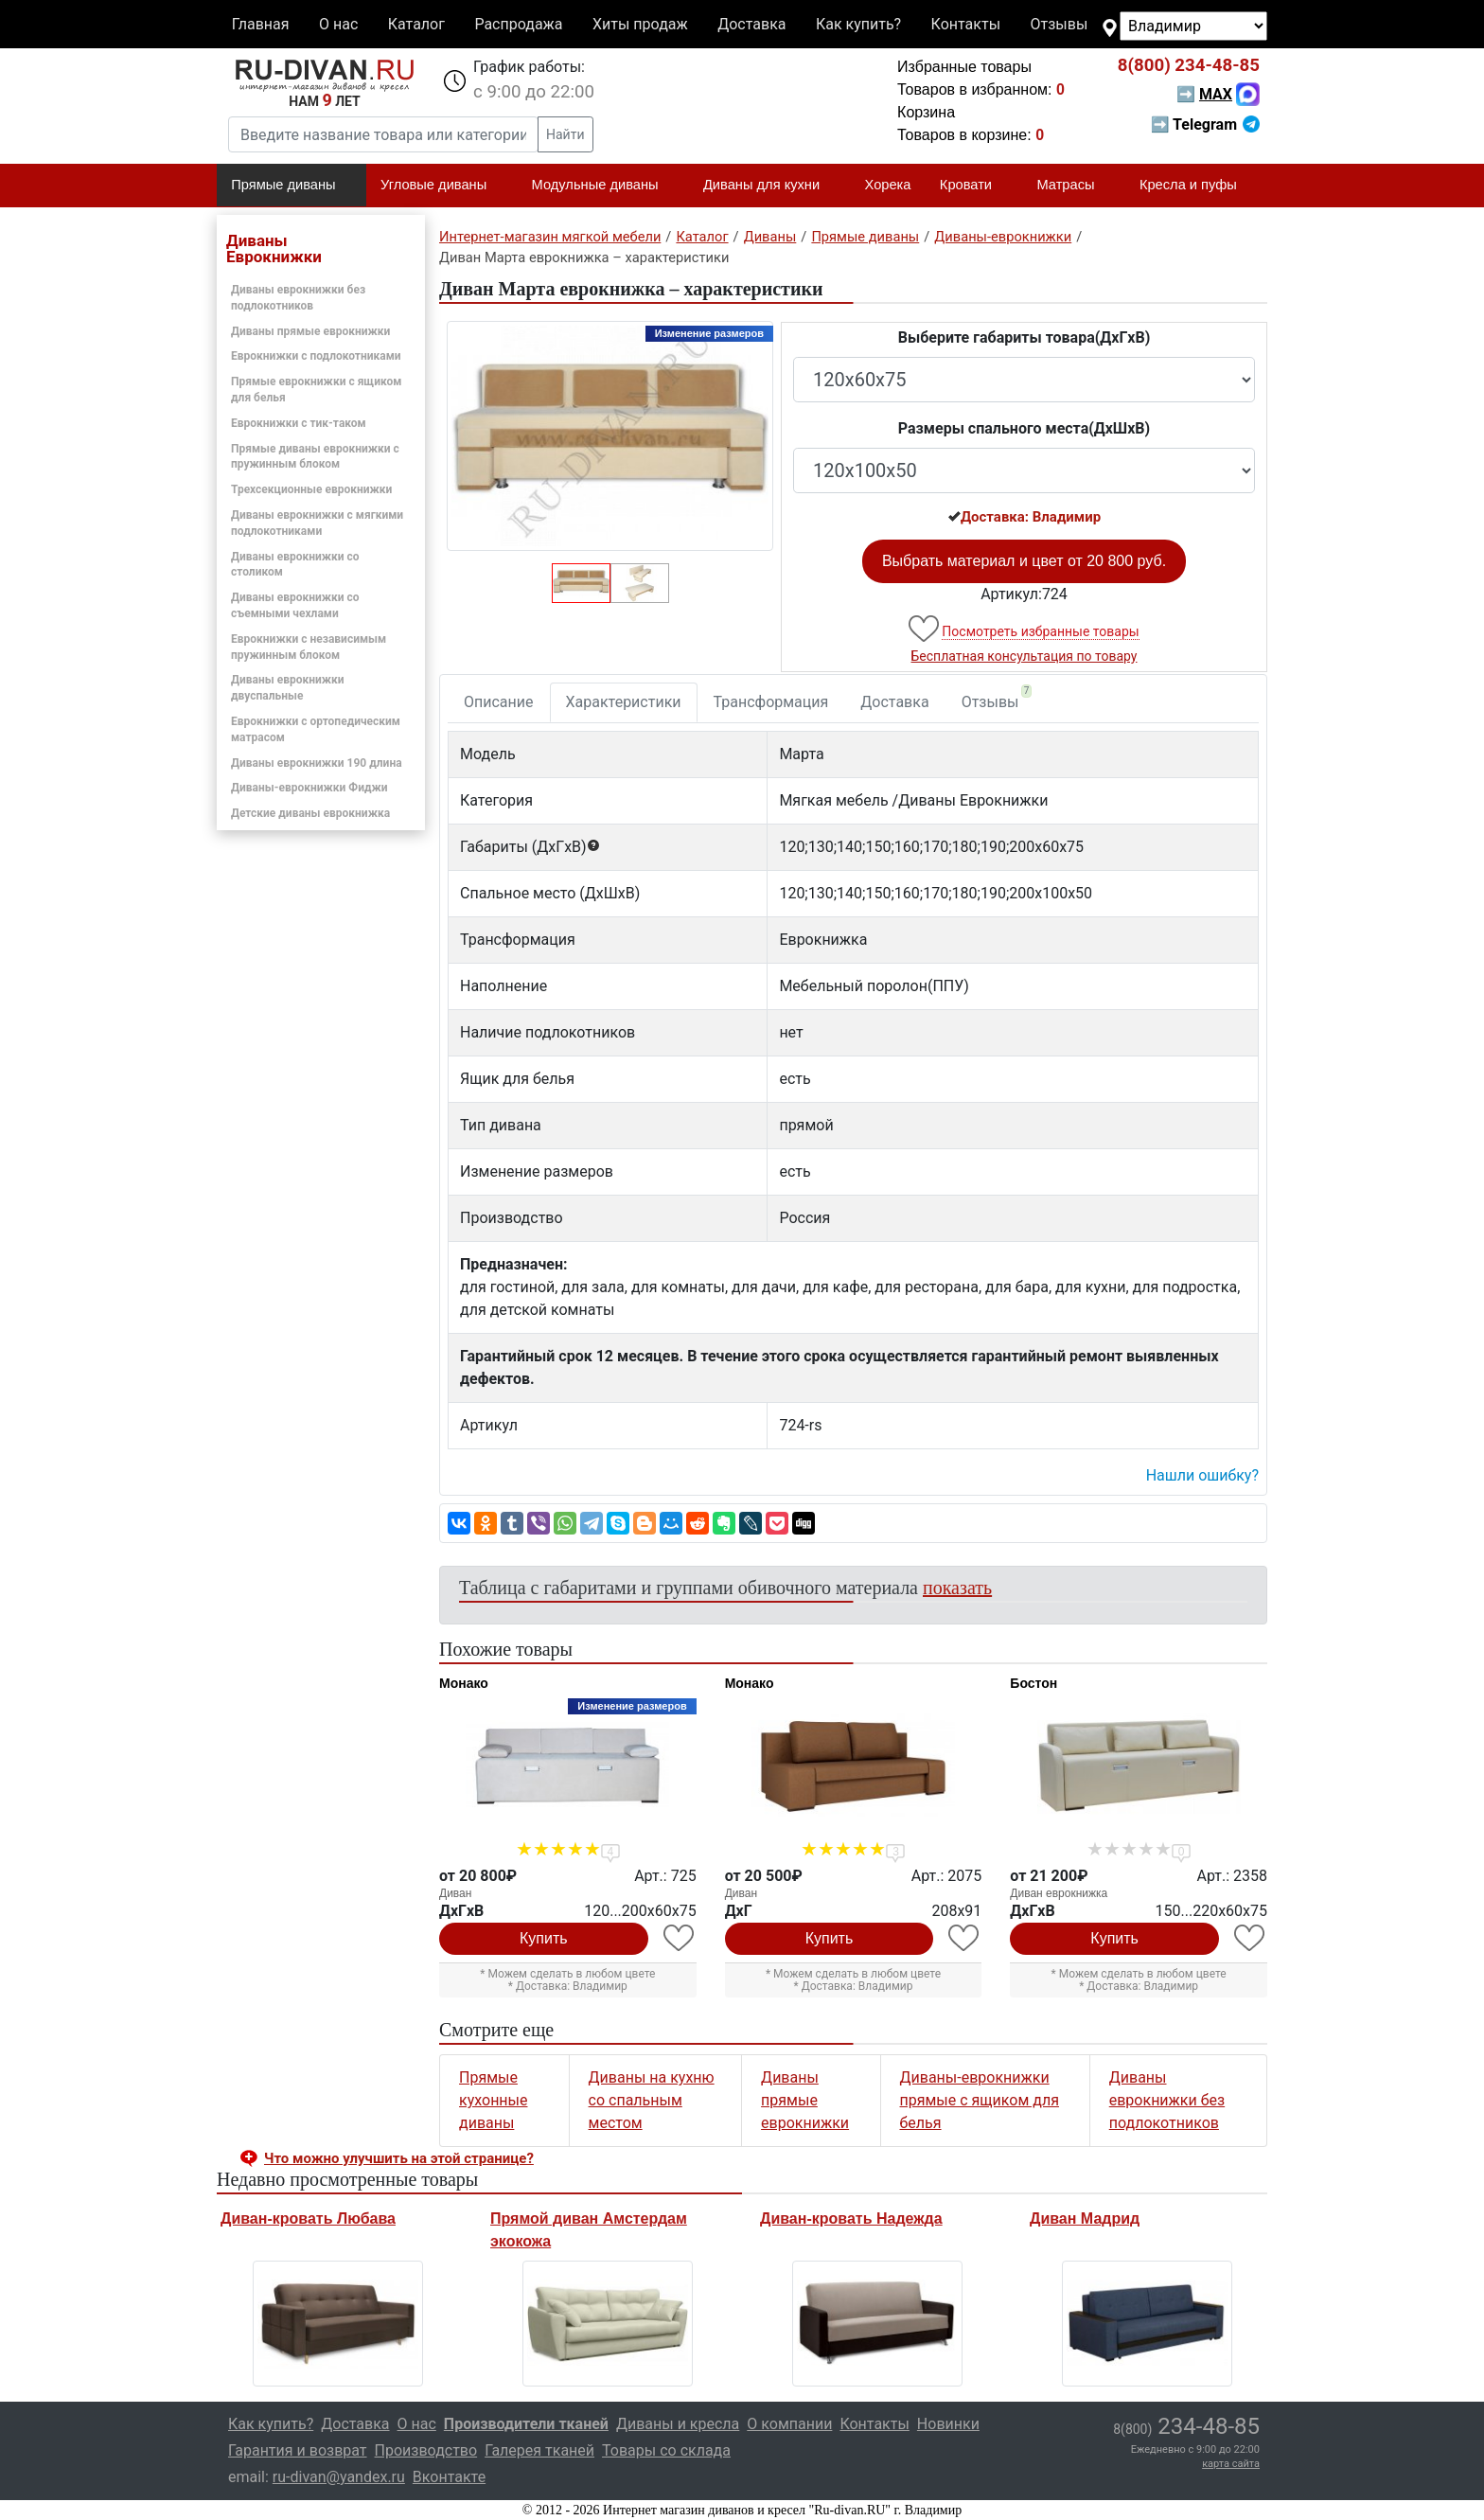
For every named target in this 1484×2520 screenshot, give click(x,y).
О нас (338, 24)
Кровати (974, 185)
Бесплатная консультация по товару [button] (1024, 656)
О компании (789, 2424)
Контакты (965, 24)
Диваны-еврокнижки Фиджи (309, 787)
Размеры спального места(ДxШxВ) (1024, 428)
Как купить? (858, 24)
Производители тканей (526, 2424)
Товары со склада (666, 2450)
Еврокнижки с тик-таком (298, 423)
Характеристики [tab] (623, 702)
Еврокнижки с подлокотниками (316, 356)
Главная (261, 24)
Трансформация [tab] (771, 702)
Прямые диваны (291, 185)
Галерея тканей (539, 2450)
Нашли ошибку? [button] (1202, 1475)
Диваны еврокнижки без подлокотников (1167, 2100)
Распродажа (518, 24)
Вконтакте (449, 2477)
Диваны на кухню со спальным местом (652, 2100)
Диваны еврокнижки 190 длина (316, 763)
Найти (565, 134)
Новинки (948, 2424)
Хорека (888, 184)
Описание (499, 702)
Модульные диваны (603, 185)
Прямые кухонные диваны (493, 2100)
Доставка (751, 24)
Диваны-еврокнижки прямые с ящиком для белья (979, 2100)
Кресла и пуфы (1196, 185)
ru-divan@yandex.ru (339, 2477)
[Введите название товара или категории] (383, 134)
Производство (426, 2450)
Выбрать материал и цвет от (1024, 561)
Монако (463, 1683)
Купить (544, 1938)
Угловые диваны (441, 185)
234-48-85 (1189, 65)
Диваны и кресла (677, 2424)
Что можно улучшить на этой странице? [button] (399, 2158)
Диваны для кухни (769, 185)
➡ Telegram (1205, 124)
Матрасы (1073, 185)
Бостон (1033, 1683)
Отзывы (1059, 24)
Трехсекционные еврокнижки (311, 489)
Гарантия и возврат (297, 2450)
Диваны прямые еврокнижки (310, 331)
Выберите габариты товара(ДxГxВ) (1024, 337)
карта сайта (1231, 2464)
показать (957, 1587)
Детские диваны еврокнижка (310, 813)
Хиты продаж (640, 24)
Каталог (416, 24)
